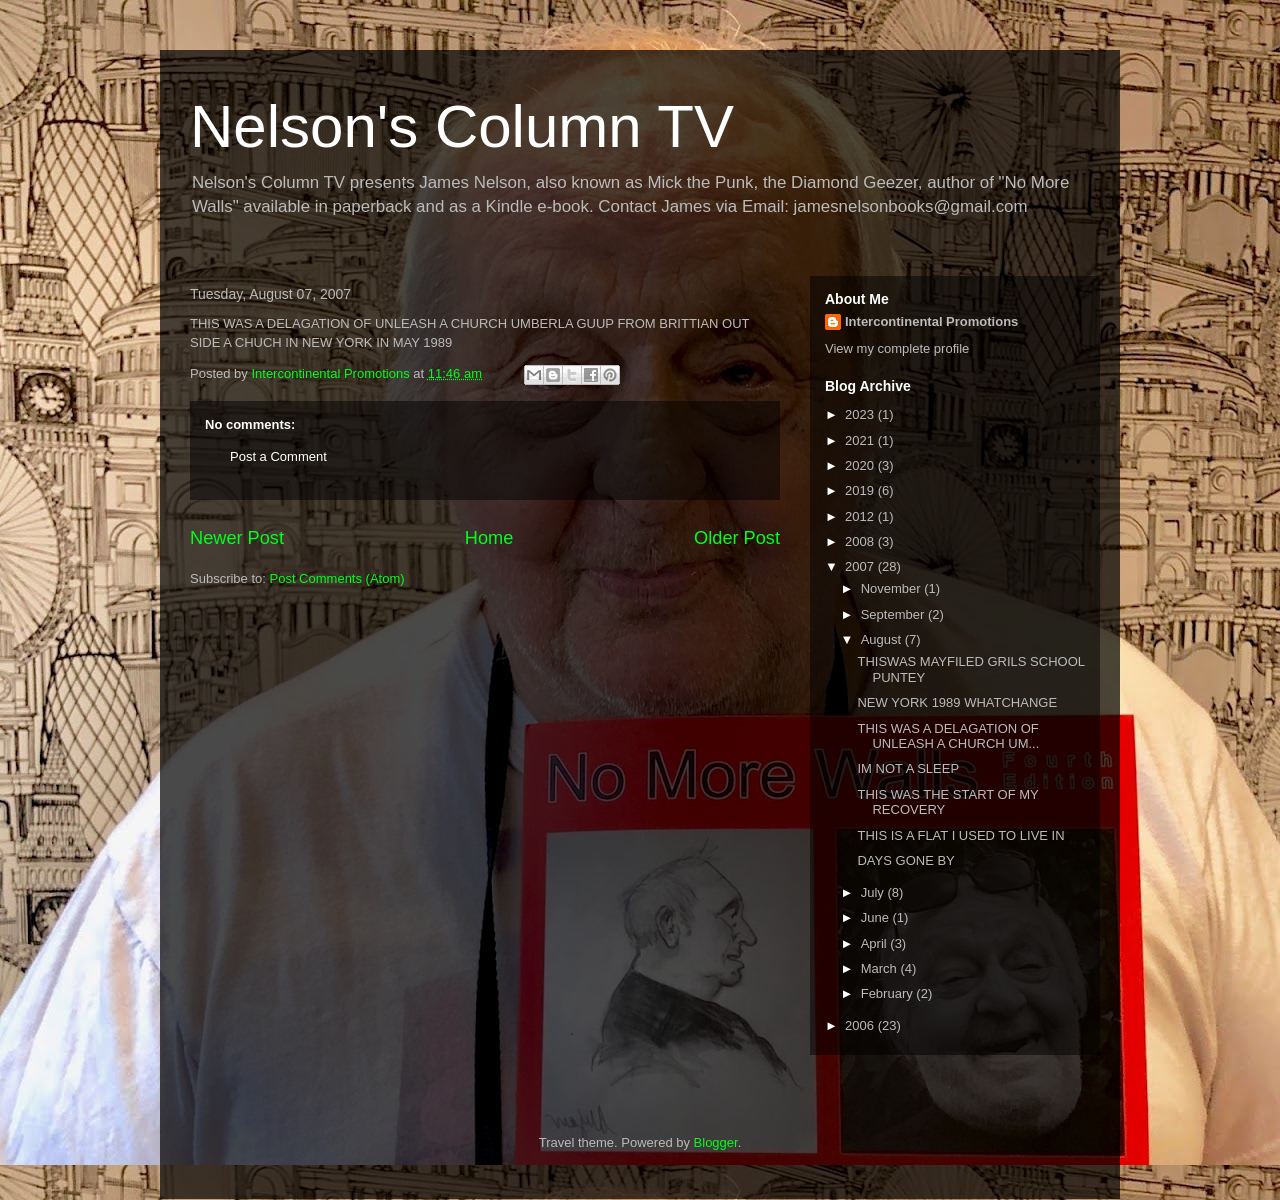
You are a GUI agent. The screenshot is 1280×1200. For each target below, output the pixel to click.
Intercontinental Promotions (931, 321)
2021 (861, 440)
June (877, 917)
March (881, 968)
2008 (861, 541)
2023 (861, 414)
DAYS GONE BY (905, 860)
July (874, 892)
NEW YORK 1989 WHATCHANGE (957, 702)
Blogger (716, 1142)
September (894, 614)
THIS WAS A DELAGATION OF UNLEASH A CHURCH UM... (948, 736)
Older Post (737, 538)
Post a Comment (278, 456)
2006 (861, 1025)
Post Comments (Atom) (337, 578)
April (876, 943)
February (889, 993)
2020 (861, 465)
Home (489, 538)
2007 (861, 566)
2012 (861, 516)
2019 (861, 490)
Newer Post (237, 538)
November (893, 588)
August (883, 639)
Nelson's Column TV (462, 126)
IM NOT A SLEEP (908, 768)
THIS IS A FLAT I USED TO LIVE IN (960, 835)
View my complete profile (897, 348)
